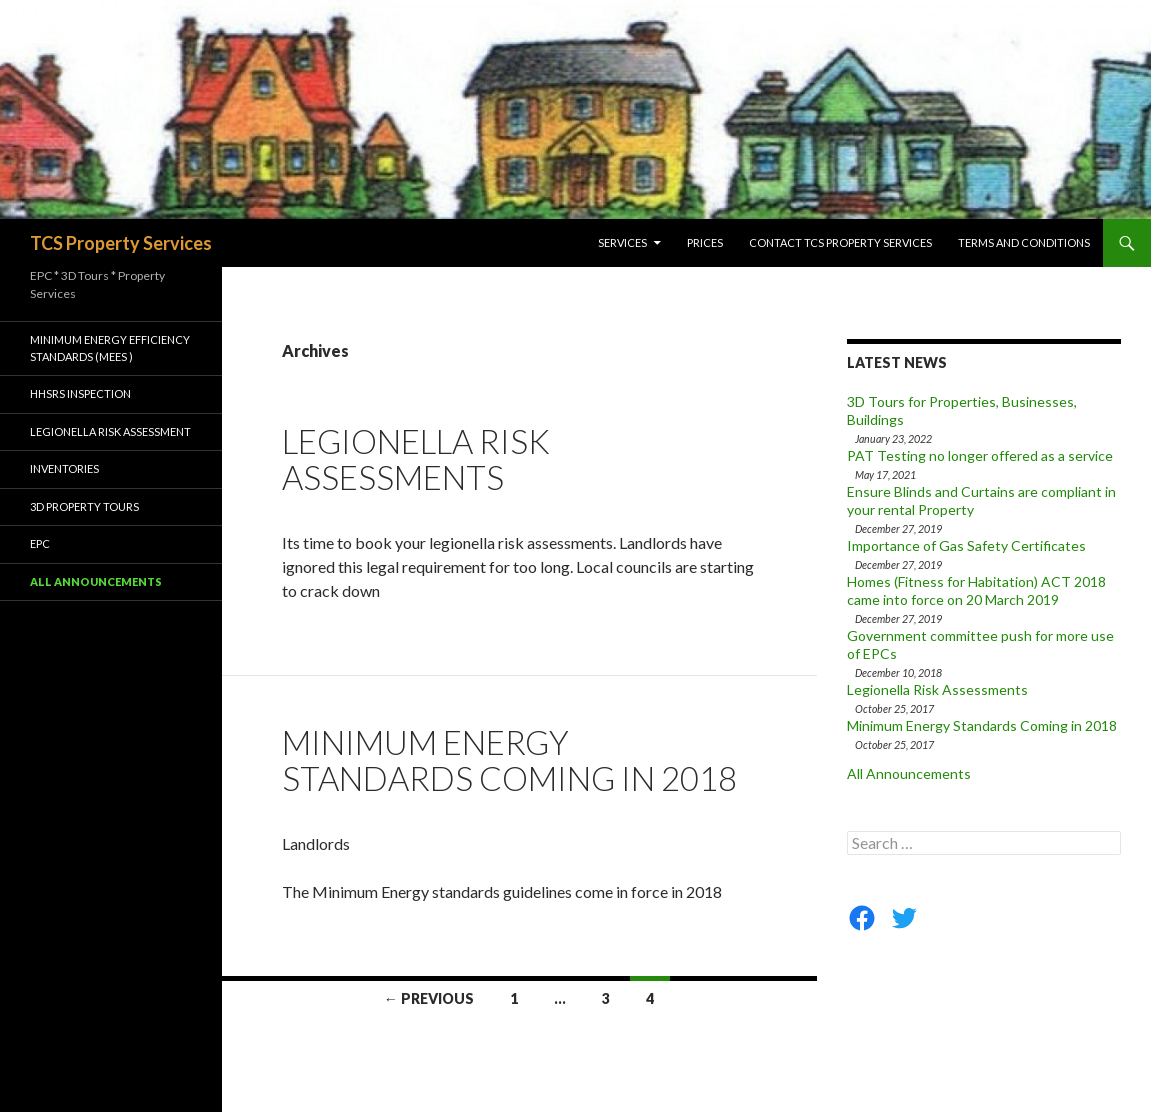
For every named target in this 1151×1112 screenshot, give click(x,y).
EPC (40, 543)
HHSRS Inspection (80, 393)
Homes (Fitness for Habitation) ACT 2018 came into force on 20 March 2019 (976, 590)
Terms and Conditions (1024, 242)
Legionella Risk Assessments (416, 459)
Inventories (64, 468)
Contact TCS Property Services (840, 242)
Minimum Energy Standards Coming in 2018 (509, 760)
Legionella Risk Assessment (110, 431)
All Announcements (909, 773)
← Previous (429, 998)
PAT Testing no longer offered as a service (980, 455)
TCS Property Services (121, 243)
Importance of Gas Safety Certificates (966, 545)
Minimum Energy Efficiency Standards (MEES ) (110, 348)
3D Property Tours (84, 506)
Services (622, 242)
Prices (705, 242)
